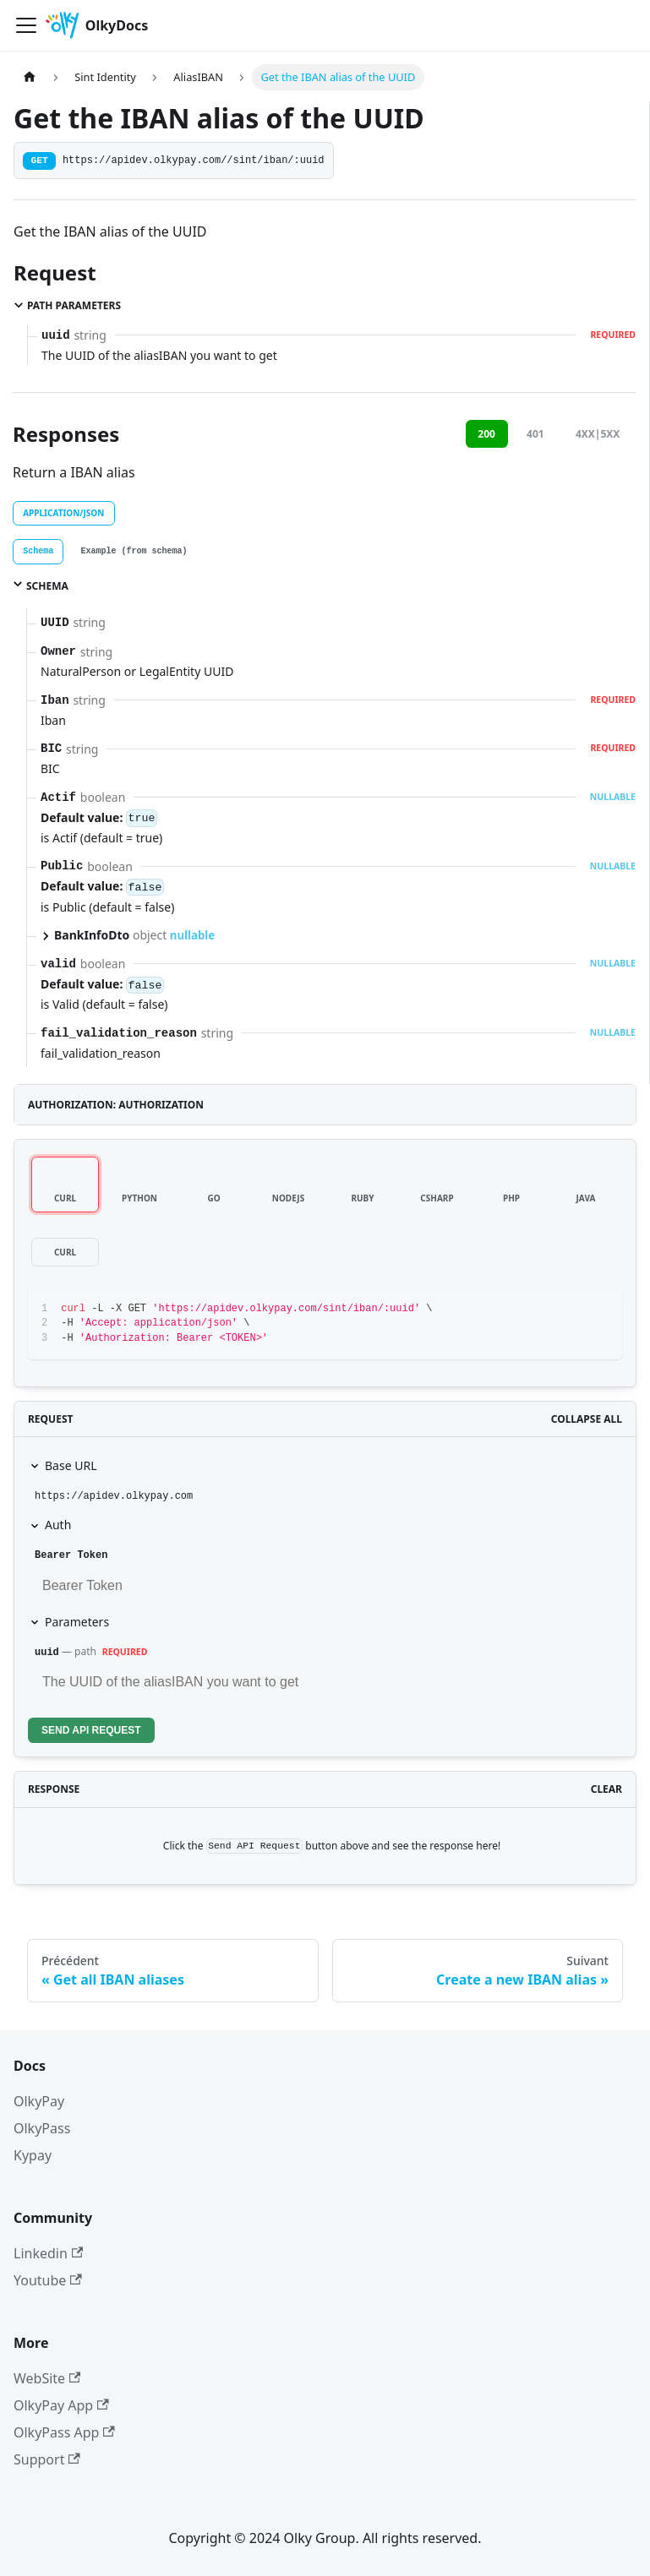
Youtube (48, 2280)
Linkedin (48, 2253)
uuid (47, 1652)
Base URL (70, 1465)
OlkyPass (42, 2128)
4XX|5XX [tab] (598, 434)
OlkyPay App (61, 2405)
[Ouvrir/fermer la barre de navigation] (26, 25)
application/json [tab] (63, 513)
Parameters (77, 1622)
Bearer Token (71, 1555)
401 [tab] (535, 434)
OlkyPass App (64, 2432)
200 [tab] (486, 434)
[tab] (38, 551)
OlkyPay (39, 2101)
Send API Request (91, 1730)
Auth (58, 1525)
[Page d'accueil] (30, 77)
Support (47, 2459)
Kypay (33, 2155)
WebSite (47, 2378)
